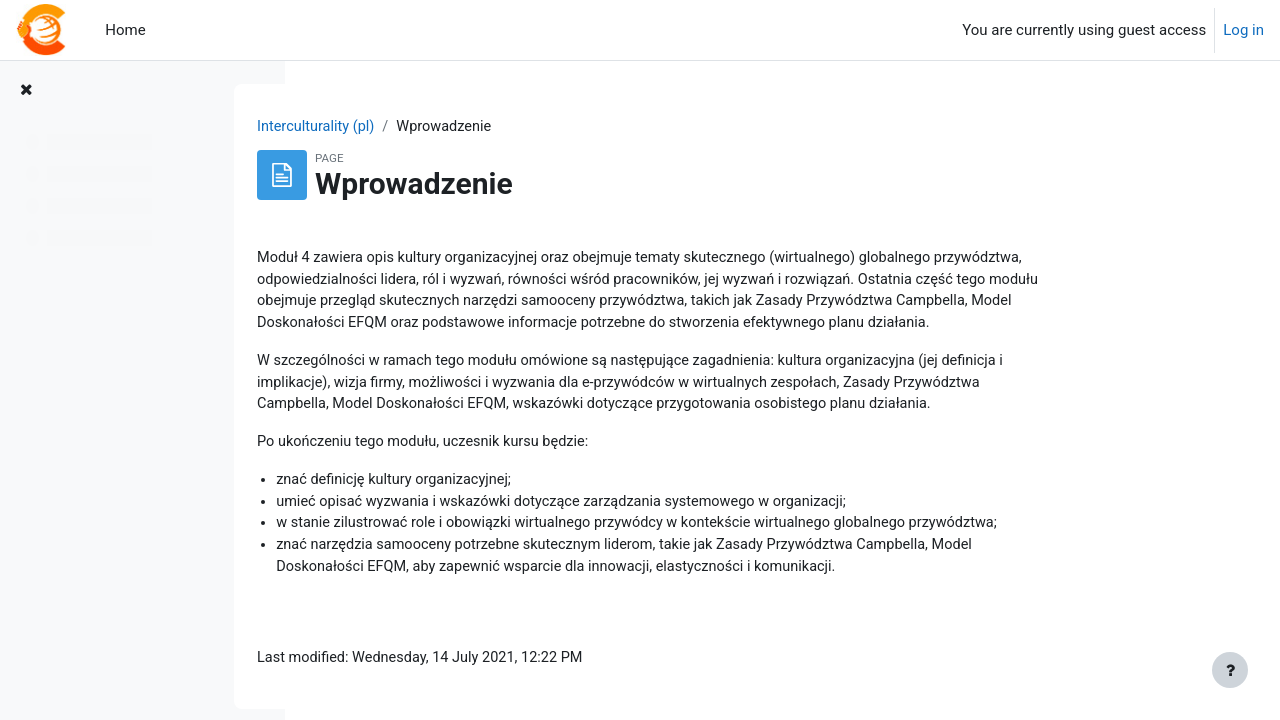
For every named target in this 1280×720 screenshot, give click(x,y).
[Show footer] (1230, 670)
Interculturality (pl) (436, 127)
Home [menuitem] (125, 30)
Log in (1243, 30)
